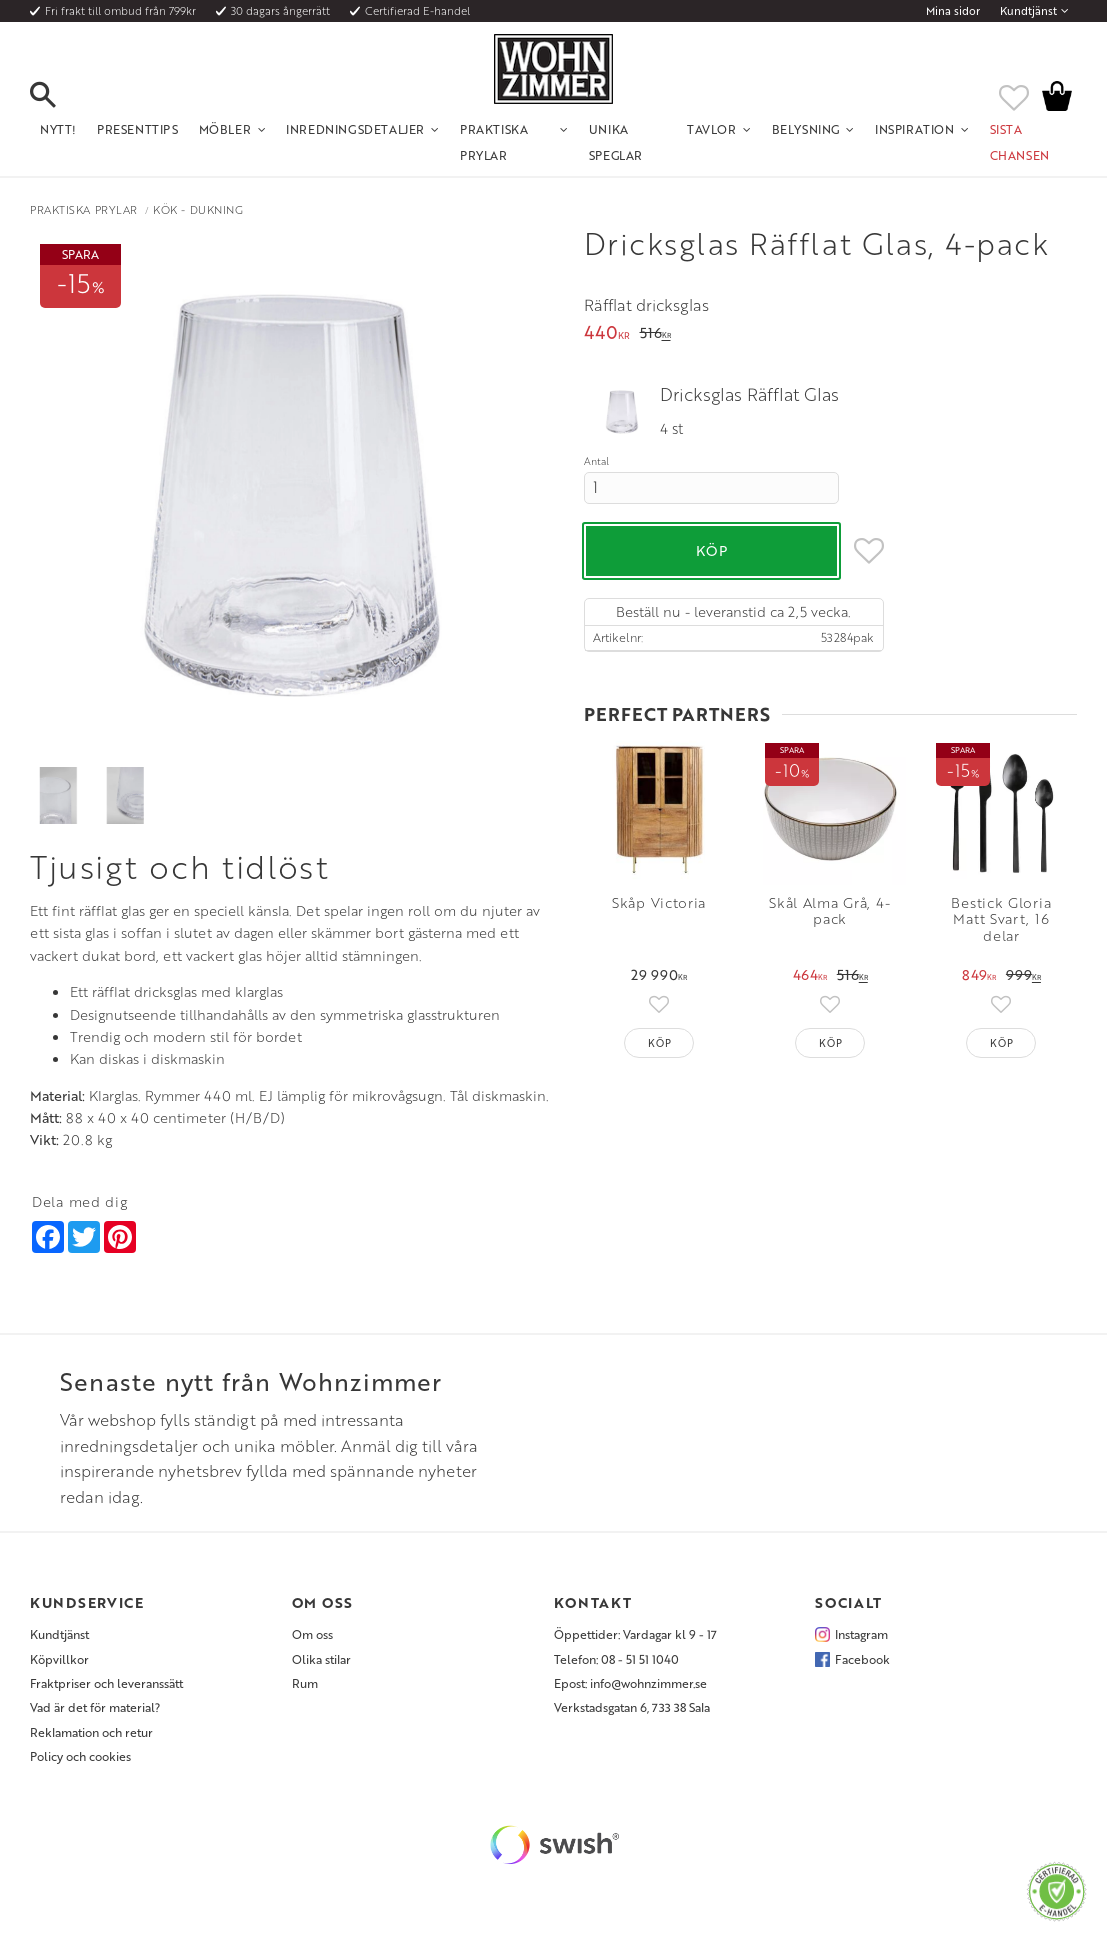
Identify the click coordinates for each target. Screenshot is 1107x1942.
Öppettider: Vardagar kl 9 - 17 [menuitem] (635, 1634)
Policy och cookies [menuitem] (80, 1756)
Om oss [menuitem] (312, 1634)
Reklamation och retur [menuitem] (91, 1732)
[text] (607, 334)
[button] (60, 96)
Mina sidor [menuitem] (953, 11)
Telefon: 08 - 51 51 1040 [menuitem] (616, 1659)
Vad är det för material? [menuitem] (95, 1707)
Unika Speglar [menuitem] (616, 142)
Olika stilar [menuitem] (321, 1659)
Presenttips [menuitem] (138, 129)
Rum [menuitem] (305, 1683)
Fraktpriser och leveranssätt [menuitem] (106, 1683)
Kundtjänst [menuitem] (1028, 11)
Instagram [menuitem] (861, 1634)
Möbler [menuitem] (225, 129)
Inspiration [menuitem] (915, 129)
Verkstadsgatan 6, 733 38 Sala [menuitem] (632, 1707)
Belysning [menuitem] (806, 129)
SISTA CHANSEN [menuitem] (1020, 142)
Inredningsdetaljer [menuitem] (355, 129)
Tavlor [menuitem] (712, 129)
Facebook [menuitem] (862, 1659)
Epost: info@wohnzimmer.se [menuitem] (630, 1683)
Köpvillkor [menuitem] (59, 1659)
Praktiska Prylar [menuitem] (494, 142)
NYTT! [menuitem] (58, 129)
